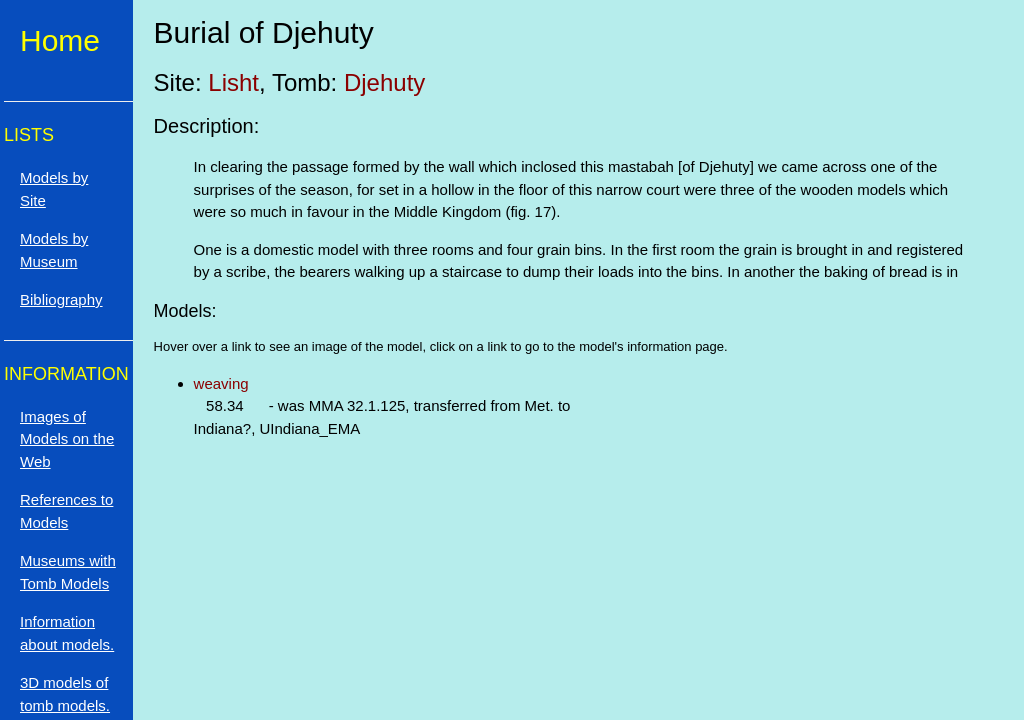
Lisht (233, 82)
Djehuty (384, 82)
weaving (221, 383)
